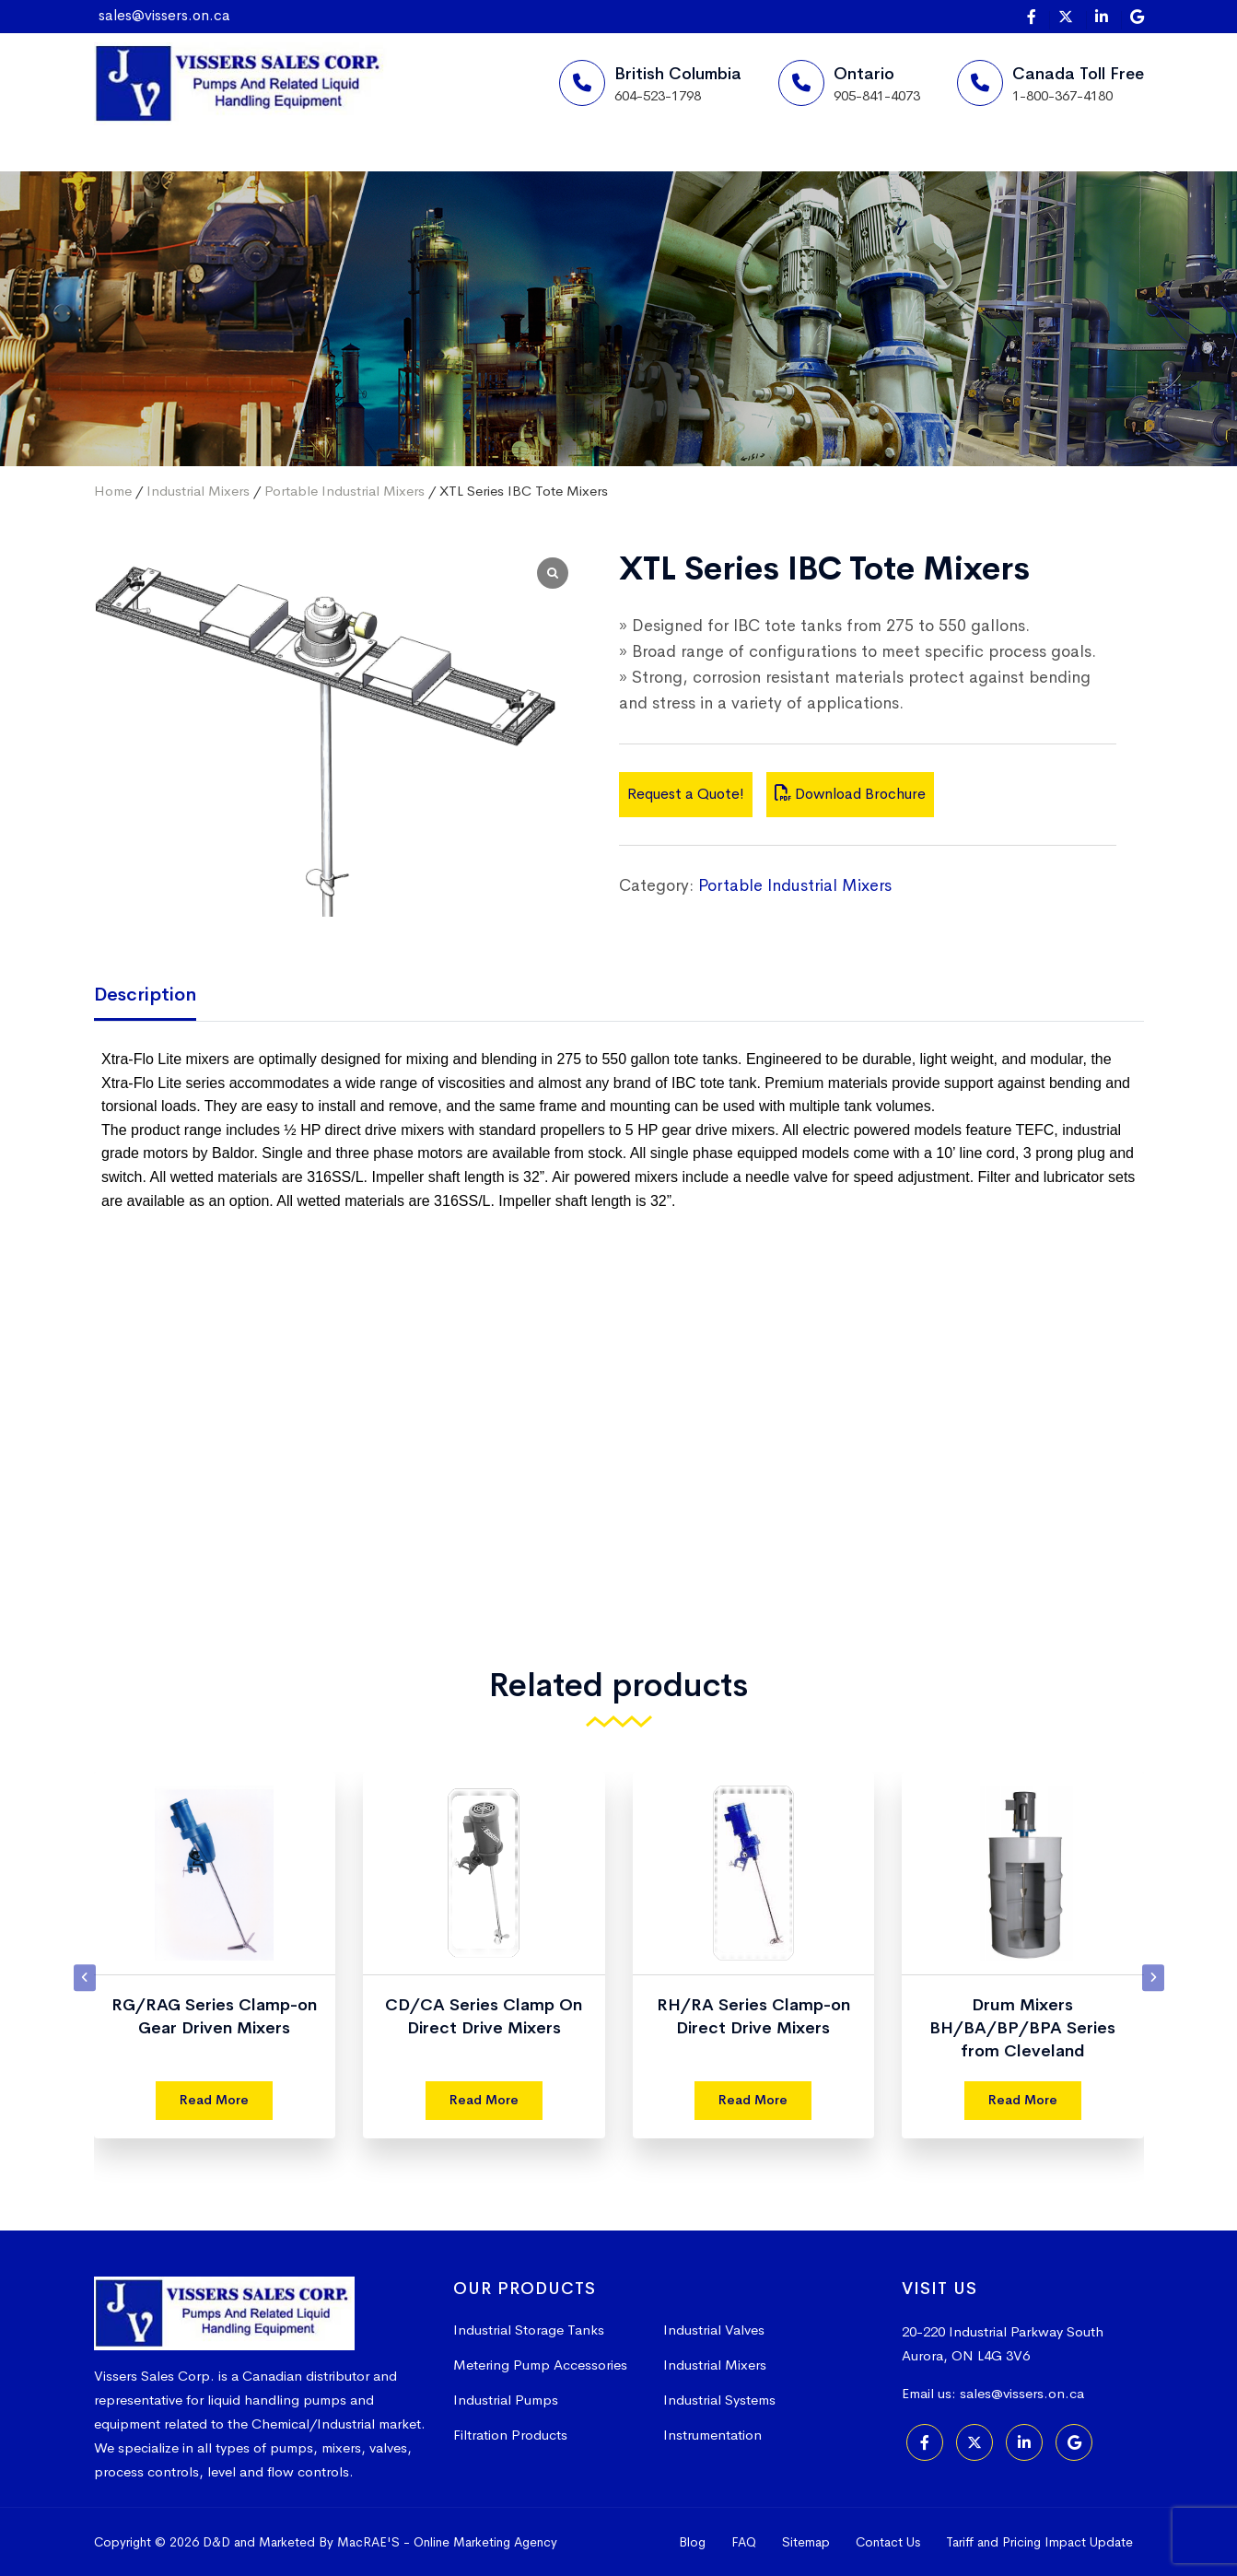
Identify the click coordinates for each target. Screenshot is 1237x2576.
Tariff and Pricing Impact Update (1039, 2542)
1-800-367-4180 (1062, 95)
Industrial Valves (713, 2329)
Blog (692, 2542)
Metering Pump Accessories (540, 2364)
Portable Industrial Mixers (344, 490)
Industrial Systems (719, 2399)
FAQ (743, 2542)
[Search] (886, 171)
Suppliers (297, 170)
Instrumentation (712, 2434)
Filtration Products (510, 2434)
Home (157, 170)
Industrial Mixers (198, 490)
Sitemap (806, 2542)
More (583, 170)
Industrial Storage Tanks (528, 2329)
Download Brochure (850, 793)
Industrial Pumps (505, 2399)
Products (447, 170)
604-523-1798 (657, 95)
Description (145, 994)
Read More (214, 2099)
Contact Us (888, 2542)
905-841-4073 (877, 95)
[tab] (159, 996)
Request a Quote (769, 171)
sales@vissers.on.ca (164, 15)
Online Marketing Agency (485, 2542)
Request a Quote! (685, 793)
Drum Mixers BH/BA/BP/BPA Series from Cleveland (1022, 2028)
